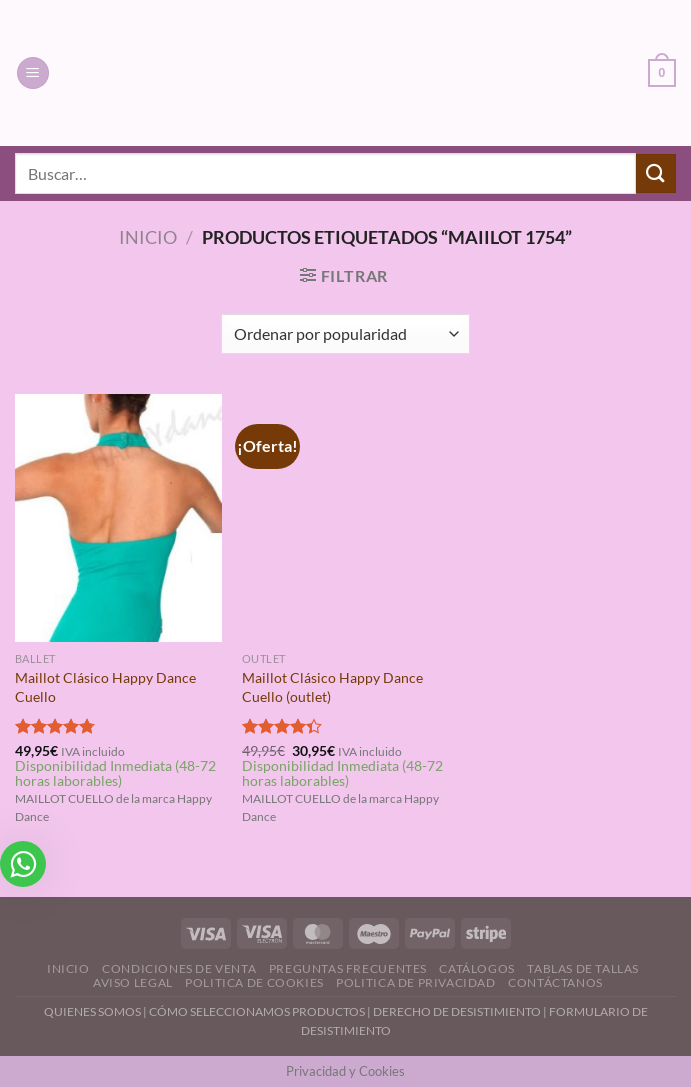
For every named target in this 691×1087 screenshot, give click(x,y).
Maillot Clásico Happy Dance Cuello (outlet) (332, 687)
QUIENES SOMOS (92, 1011)
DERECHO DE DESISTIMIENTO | (461, 1011)
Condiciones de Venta (179, 968)
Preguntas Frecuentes (348, 968)
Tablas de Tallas (583, 968)
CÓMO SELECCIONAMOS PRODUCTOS (257, 1011)
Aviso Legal (133, 982)
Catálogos (477, 968)
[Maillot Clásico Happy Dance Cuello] (118, 518)
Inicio (148, 237)
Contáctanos (555, 982)
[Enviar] (656, 173)
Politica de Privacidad (415, 982)
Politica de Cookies (254, 982)
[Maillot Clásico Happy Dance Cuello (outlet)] (345, 518)
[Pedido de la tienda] (345, 334)
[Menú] (33, 73)
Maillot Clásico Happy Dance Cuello (105, 687)
